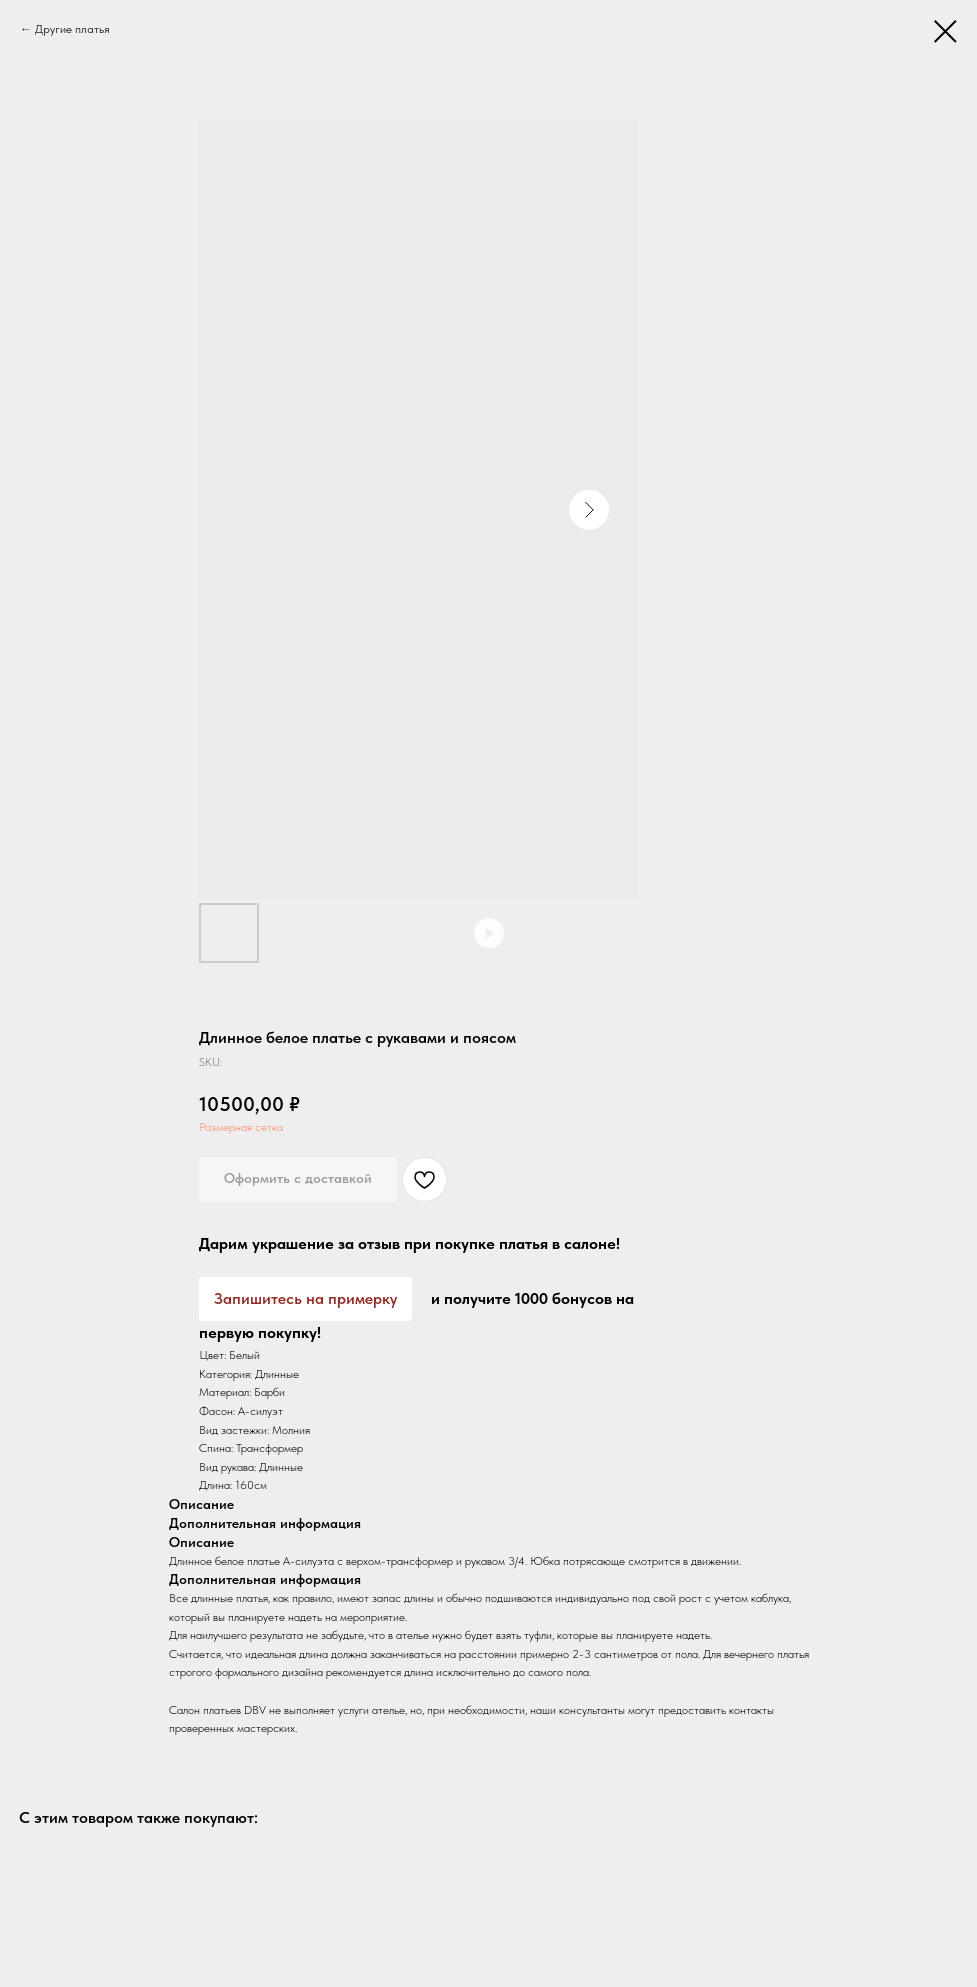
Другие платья (72, 29)
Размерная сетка (241, 1127)
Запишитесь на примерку (305, 1298)
